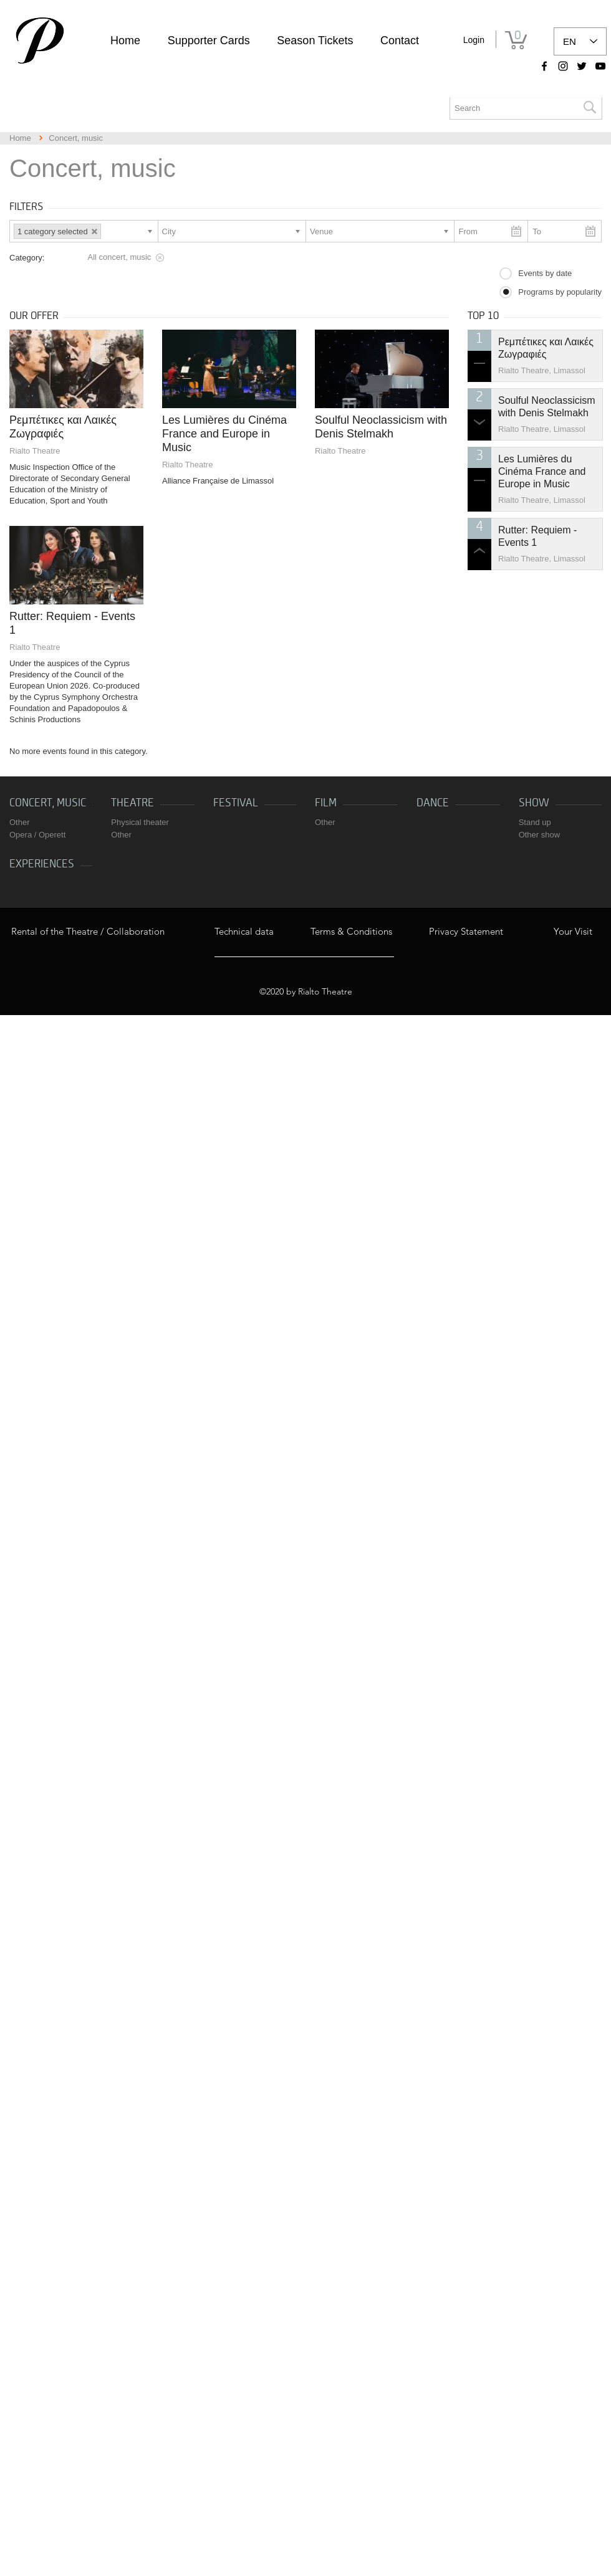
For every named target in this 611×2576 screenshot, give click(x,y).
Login (473, 40)
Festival (235, 802)
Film (326, 802)
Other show (539, 834)
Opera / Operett (37, 834)
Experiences (41, 864)
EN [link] (569, 41)
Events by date (545, 273)
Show (534, 802)
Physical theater (140, 822)
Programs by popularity (560, 292)
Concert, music (47, 802)
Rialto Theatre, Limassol (541, 370)
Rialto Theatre (34, 451)
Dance (432, 802)
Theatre (132, 802)
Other (19, 822)
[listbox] (580, 41)
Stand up (535, 822)
